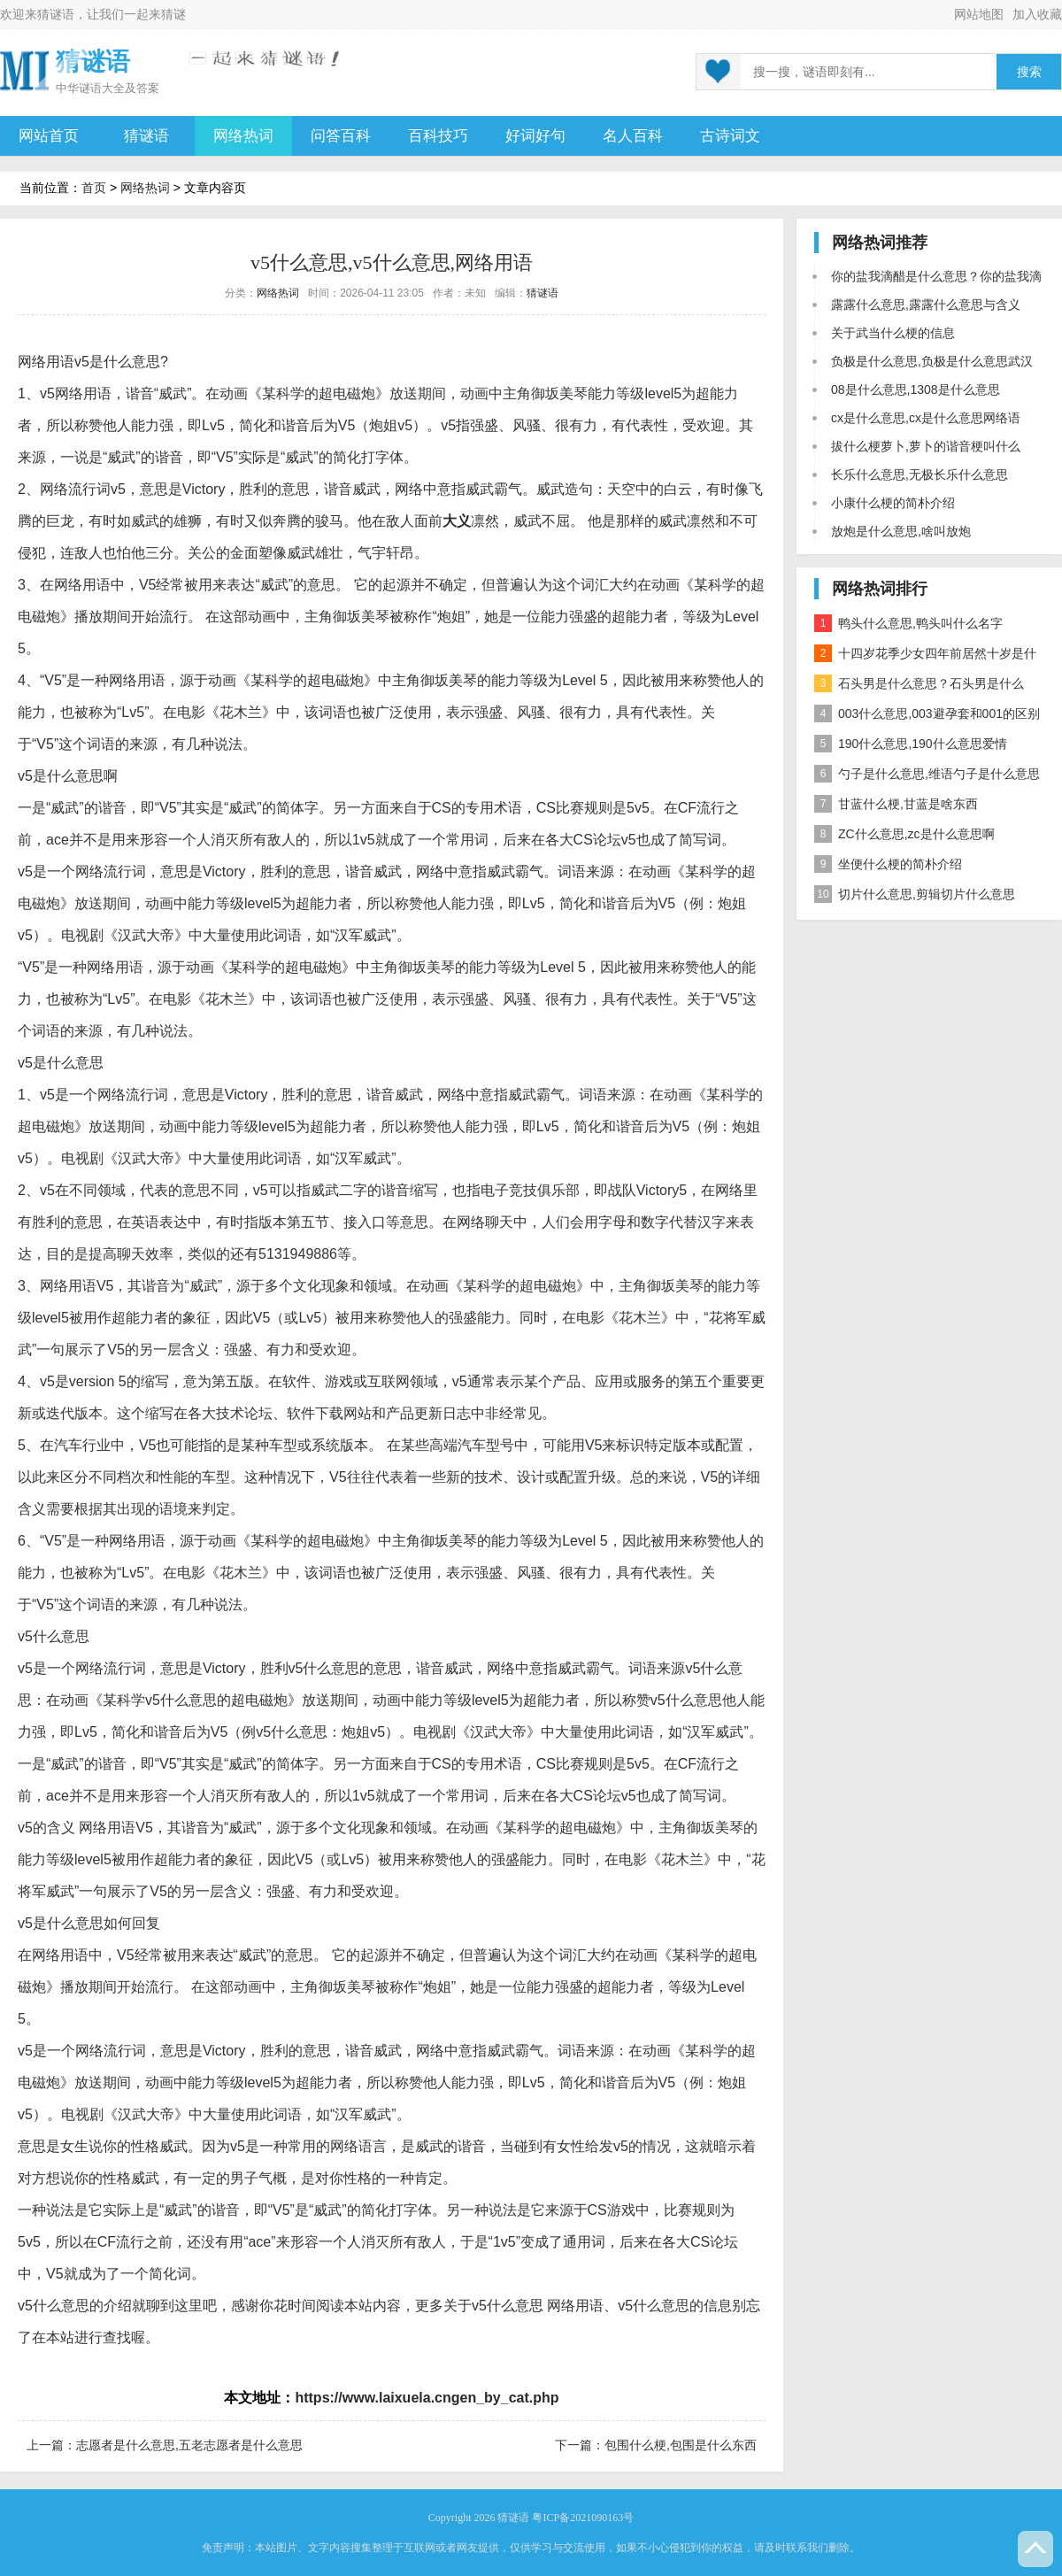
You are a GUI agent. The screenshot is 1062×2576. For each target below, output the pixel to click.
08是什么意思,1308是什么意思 (915, 389)
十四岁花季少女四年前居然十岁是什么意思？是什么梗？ (925, 656)
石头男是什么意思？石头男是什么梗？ (919, 686)
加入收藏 (1037, 14)
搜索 (1029, 72)
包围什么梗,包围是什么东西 (680, 2445)
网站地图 (979, 14)
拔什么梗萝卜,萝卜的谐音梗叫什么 (925, 446)
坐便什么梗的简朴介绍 (888, 864)
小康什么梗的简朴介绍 (893, 503)
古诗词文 (730, 135)
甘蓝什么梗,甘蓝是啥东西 (896, 804)
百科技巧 (438, 135)
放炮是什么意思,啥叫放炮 (901, 531)
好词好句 (535, 135)
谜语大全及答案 (119, 88)
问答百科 (341, 135)
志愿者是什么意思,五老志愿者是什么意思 (189, 2445)
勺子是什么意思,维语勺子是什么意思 (927, 774)
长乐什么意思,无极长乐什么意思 (919, 474)
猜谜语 (55, 14)
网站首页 (49, 135)
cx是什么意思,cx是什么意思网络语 (925, 418)
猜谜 (173, 14)
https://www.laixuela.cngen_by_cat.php (426, 2397)
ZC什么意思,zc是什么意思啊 (904, 834)
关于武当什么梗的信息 (893, 333)
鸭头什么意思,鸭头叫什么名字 (908, 623)
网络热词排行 (879, 589)
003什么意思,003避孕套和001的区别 (927, 713)
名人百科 (633, 135)
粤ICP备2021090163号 (583, 2517)
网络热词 (243, 135)
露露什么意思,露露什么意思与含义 (925, 304)
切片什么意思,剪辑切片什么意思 (914, 894)
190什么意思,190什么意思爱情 (910, 743)
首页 (93, 188)
